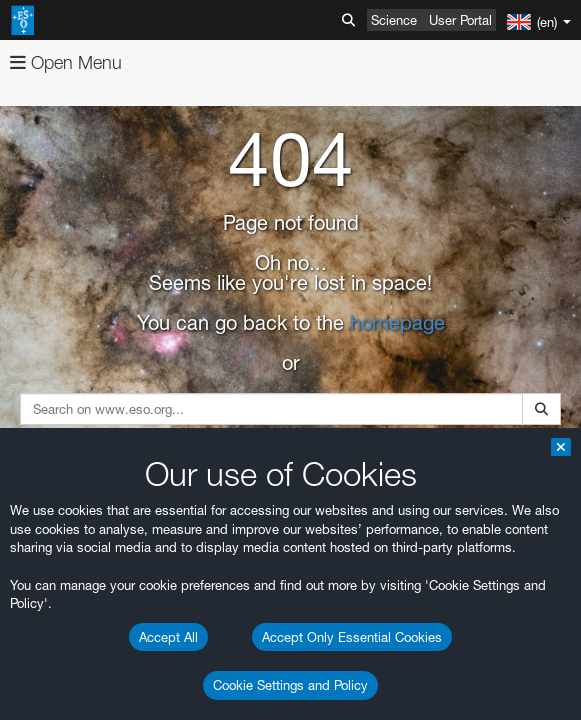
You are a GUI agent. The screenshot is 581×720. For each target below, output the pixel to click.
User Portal (460, 20)
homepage (397, 323)
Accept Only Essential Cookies (352, 637)
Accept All (168, 637)
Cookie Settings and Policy (290, 685)
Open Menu (66, 62)
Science (394, 20)
